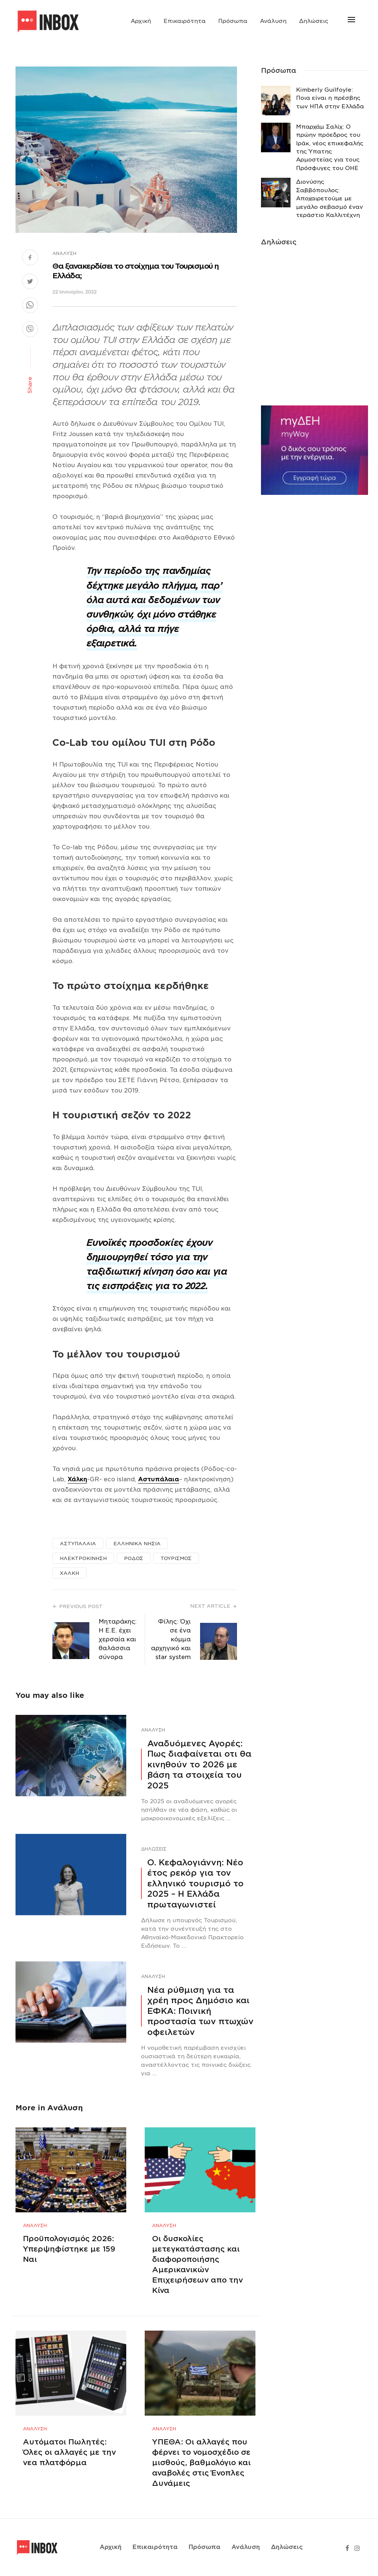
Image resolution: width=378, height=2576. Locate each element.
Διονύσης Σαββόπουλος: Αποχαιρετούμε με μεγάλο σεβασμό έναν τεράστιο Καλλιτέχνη (329, 198)
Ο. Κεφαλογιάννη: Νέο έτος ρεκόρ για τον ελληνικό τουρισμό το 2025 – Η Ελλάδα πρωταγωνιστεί (195, 1883)
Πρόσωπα (232, 21)
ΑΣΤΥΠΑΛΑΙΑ (78, 1543)
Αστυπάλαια (158, 1479)
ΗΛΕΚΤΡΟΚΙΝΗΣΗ (83, 1558)
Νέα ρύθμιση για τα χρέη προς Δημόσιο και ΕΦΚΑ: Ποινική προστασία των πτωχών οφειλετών (200, 2011)
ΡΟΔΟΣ (133, 1558)
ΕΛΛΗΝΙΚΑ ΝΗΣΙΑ (137, 1543)
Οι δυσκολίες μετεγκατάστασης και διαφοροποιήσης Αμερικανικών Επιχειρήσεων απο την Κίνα (197, 2264)
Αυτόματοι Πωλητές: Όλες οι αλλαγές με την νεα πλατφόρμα (69, 2452)
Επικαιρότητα (185, 21)
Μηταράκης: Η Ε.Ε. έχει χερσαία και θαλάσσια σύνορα (118, 1639)
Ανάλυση (273, 21)
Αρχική (141, 21)
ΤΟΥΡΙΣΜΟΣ (176, 1558)
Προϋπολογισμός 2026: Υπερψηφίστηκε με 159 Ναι (69, 2249)
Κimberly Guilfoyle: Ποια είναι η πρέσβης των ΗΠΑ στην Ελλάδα (330, 98)
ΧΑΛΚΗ (69, 1573)
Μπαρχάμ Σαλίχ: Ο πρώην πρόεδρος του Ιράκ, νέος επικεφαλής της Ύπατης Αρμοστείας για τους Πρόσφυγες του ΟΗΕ (329, 147)
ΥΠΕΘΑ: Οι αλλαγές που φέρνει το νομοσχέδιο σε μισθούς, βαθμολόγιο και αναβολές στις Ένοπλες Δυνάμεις (201, 2462)
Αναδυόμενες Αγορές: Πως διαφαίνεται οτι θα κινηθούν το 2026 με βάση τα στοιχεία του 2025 (199, 1764)
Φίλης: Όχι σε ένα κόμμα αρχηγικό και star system (171, 1639)
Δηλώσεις (313, 21)
